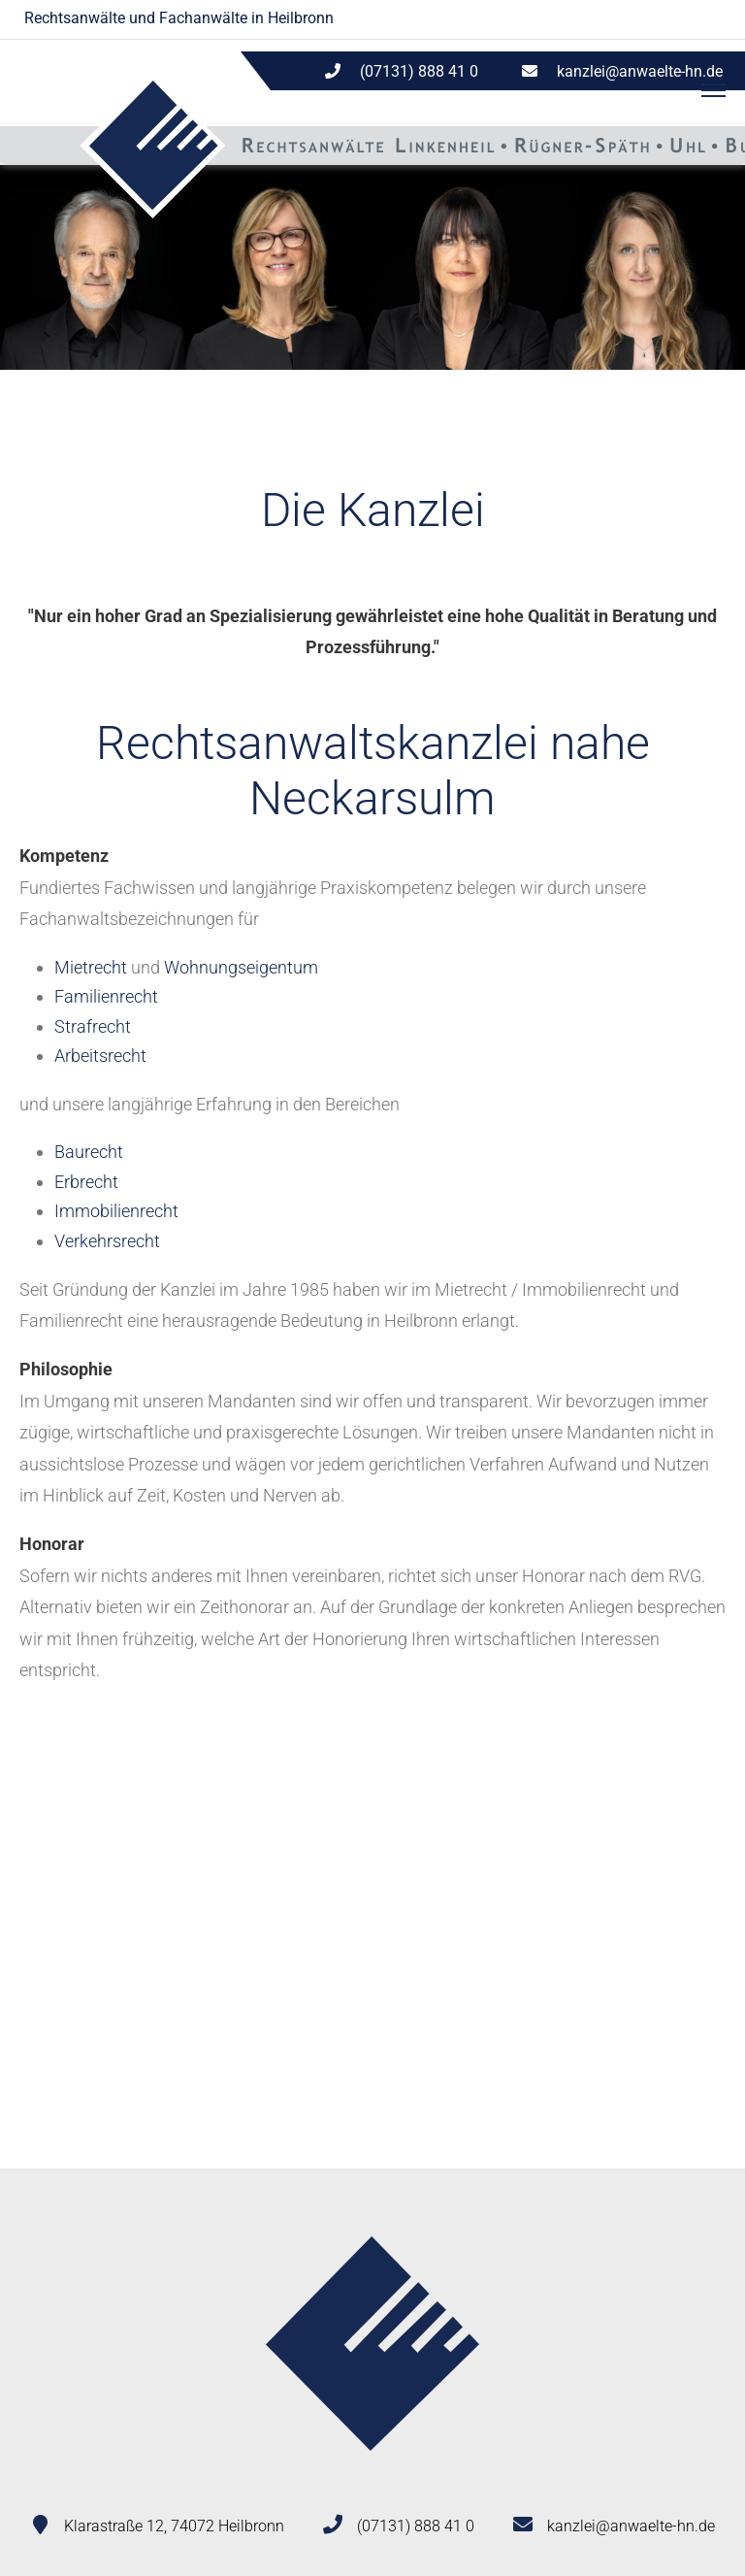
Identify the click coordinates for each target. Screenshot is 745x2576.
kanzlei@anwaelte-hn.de (640, 71)
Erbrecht (86, 1182)
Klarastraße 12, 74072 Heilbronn (174, 2526)
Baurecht (88, 1151)
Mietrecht (90, 967)
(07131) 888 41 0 (415, 2526)
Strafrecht (92, 1026)
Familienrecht (106, 996)
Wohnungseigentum (241, 967)
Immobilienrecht (116, 1211)
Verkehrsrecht (107, 1241)
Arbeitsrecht (100, 1055)
